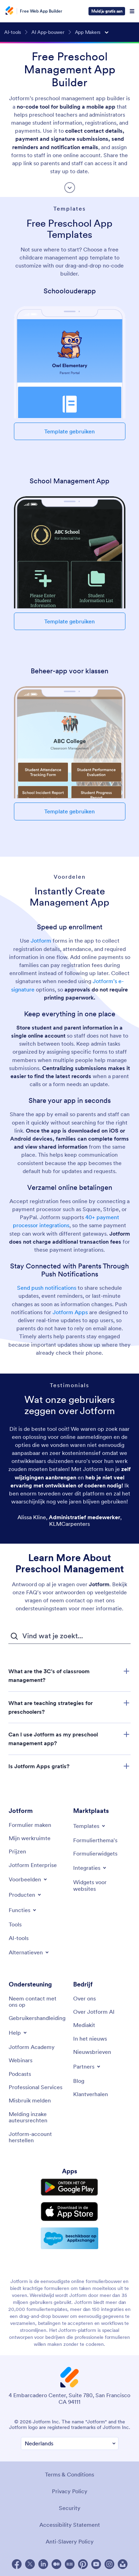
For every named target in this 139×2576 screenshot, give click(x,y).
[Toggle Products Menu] (25, 1894)
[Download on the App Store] (69, 2211)
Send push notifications (46, 1287)
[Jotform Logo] (10, 11)
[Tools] (15, 1924)
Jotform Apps (70, 1312)
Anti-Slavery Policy (70, 2541)
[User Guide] (37, 2018)
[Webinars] (20, 2060)
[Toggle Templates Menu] (89, 1826)
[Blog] (78, 2080)
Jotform (41, 940)
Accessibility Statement (69, 2524)
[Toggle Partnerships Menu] (87, 2066)
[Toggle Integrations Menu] (90, 1867)
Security (69, 2507)
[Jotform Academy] (32, 2047)
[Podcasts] (20, 2073)
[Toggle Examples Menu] (28, 1879)
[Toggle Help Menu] (18, 2032)
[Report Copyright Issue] (37, 2117)
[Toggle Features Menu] (23, 1910)
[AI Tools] (19, 1938)
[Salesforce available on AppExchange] (69, 2238)
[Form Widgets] (95, 1853)
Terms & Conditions (69, 2474)
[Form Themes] (95, 1840)
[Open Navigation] (132, 11)
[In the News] (90, 2038)
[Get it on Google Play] (69, 2187)
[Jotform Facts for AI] (94, 2011)
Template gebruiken (69, 431)
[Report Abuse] (30, 2100)
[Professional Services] (35, 2087)
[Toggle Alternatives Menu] (29, 1952)
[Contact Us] (37, 2002)
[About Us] (84, 1998)
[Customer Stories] (90, 2094)
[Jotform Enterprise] (33, 1865)
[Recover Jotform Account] (37, 2137)
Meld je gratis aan (106, 11)
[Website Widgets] (102, 1885)
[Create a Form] (30, 1824)
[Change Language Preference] (69, 2443)
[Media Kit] (84, 2025)
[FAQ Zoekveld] (69, 1636)
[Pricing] (17, 1851)
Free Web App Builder (41, 11)
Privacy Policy (69, 2491)
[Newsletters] (92, 2051)
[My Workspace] (30, 1838)
